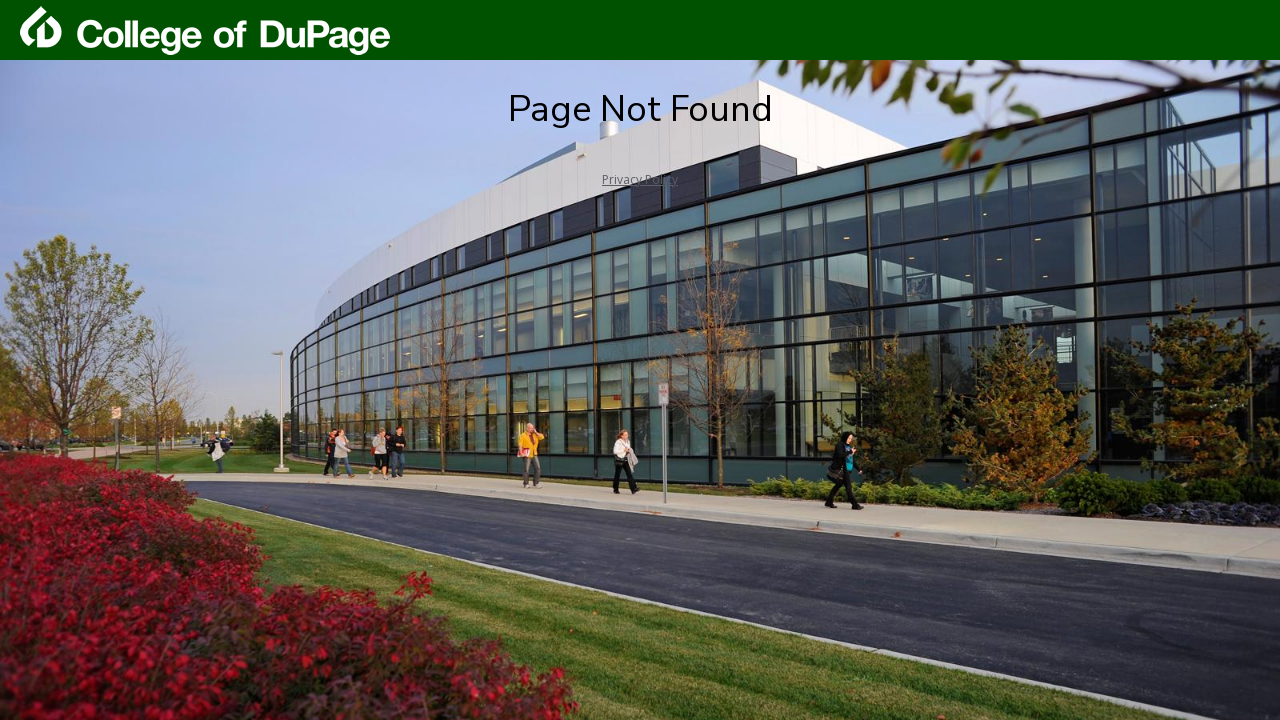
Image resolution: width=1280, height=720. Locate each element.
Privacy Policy (640, 179)
